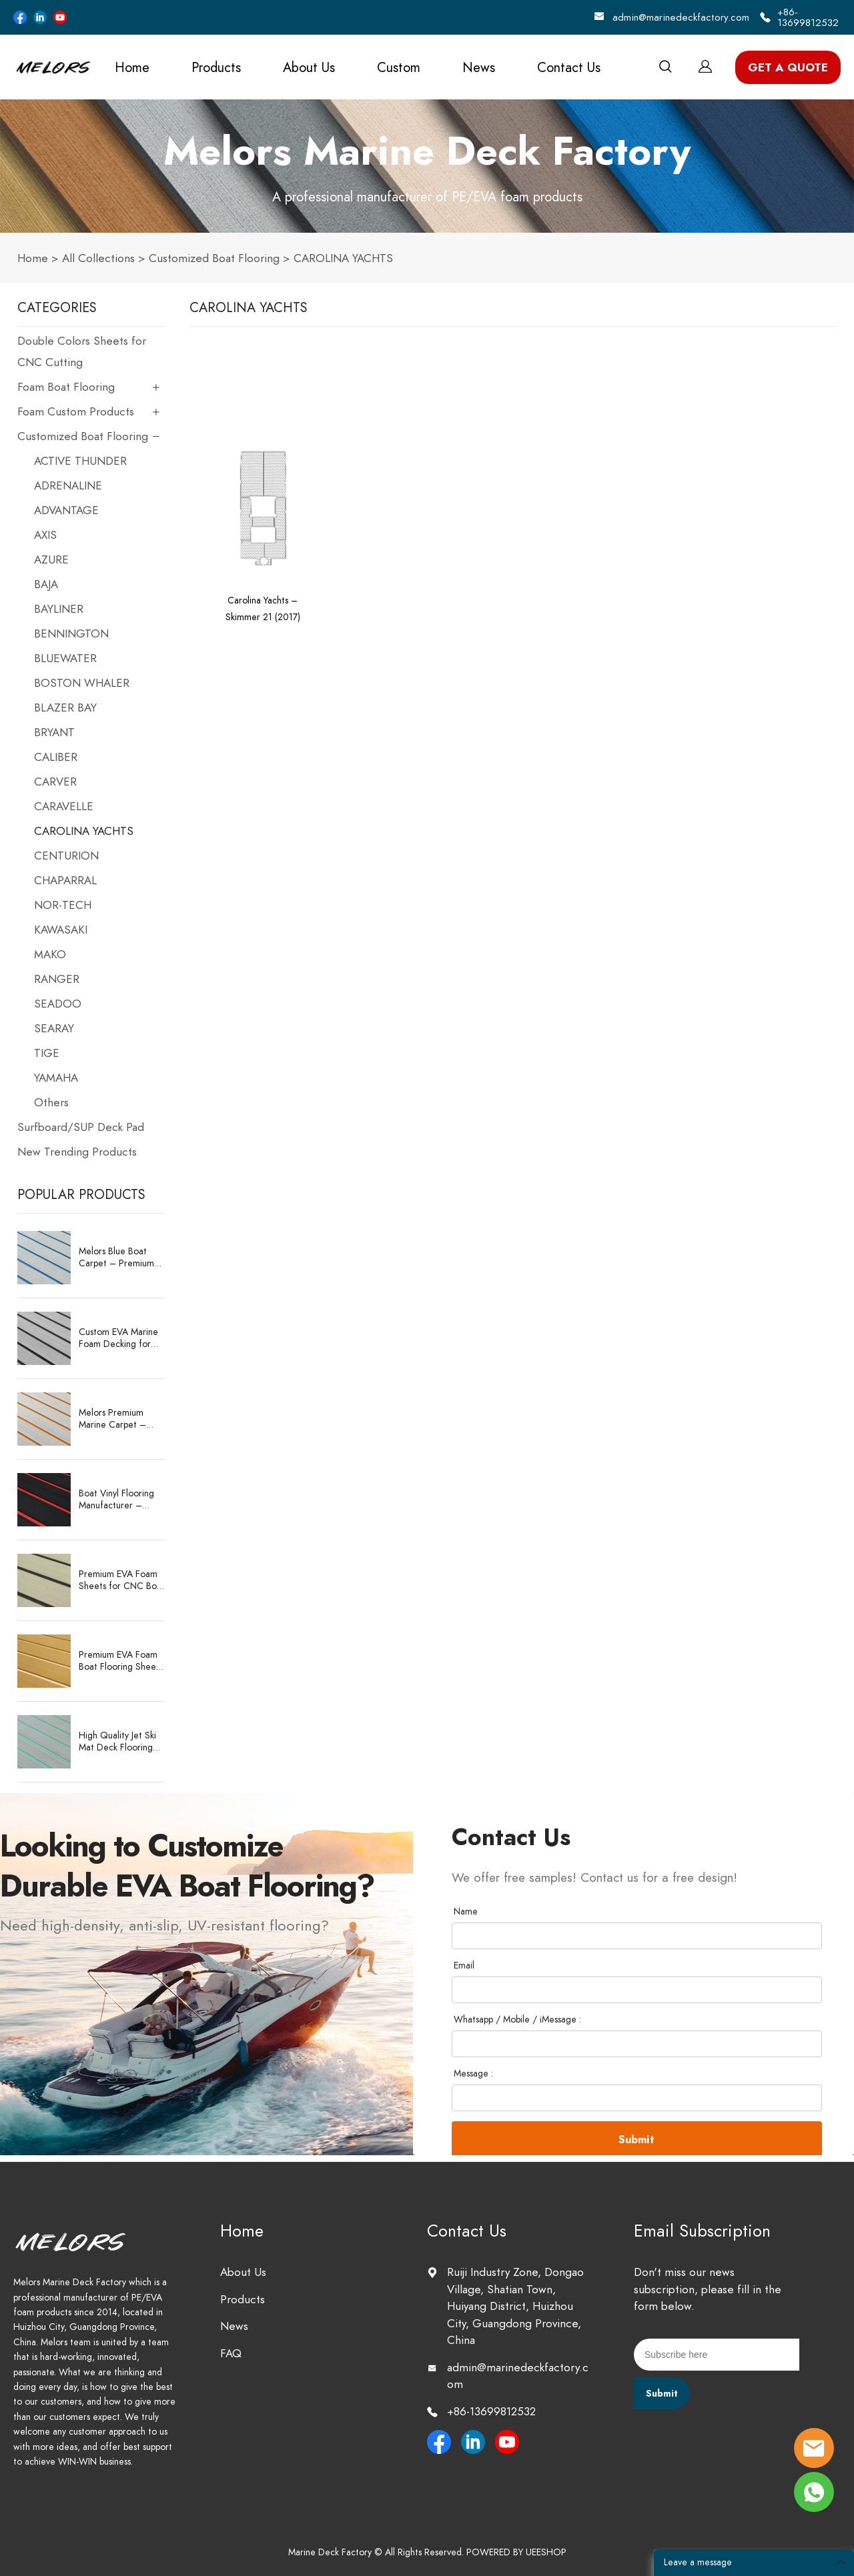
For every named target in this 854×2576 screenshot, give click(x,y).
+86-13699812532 (808, 17)
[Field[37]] (637, 1935)
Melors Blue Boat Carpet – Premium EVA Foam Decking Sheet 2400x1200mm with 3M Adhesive (120, 1258)
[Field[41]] (637, 2044)
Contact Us (568, 67)
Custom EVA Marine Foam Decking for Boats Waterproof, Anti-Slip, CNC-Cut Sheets (118, 1338)
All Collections (98, 258)
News (478, 67)
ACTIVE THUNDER (80, 461)
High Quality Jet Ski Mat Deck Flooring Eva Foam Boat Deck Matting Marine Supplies (120, 1742)
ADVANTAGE (66, 510)
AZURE (51, 559)
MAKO (50, 954)
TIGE (46, 1053)
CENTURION (66, 856)
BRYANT (54, 732)
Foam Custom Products (75, 411)
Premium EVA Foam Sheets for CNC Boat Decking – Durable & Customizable (122, 1580)
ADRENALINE (68, 485)
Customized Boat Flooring (214, 258)
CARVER (55, 782)
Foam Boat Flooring (66, 387)
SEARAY (54, 1028)
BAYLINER (58, 609)
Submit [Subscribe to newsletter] (662, 2393)
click (427, 166)
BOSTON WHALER (81, 683)
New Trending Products (77, 1152)
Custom (398, 67)
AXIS (45, 535)
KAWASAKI (60, 930)
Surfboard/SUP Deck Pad (80, 1127)
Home (132, 67)
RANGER (56, 979)
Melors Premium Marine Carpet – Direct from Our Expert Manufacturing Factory (121, 1419)
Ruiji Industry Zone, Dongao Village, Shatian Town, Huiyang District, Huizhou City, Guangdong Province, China (515, 2306)
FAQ (231, 2353)
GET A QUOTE (788, 67)
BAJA (46, 584)
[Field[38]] (637, 1990)
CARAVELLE (63, 806)
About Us (309, 67)
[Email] (716, 2355)
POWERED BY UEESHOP (516, 2552)
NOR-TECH (62, 905)
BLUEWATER (65, 658)
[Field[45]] (637, 2098)
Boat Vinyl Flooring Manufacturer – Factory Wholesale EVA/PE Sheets (116, 1500)
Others (51, 1102)
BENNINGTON (71, 633)
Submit (636, 2140)
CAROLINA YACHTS (343, 258)
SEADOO (57, 1004)
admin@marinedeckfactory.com (680, 17)
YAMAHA (56, 1078)
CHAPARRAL (65, 880)
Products (216, 67)
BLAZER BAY (65, 708)
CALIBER (55, 757)
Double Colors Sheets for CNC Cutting (81, 351)
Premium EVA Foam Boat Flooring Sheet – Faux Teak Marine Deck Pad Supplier (119, 1661)
